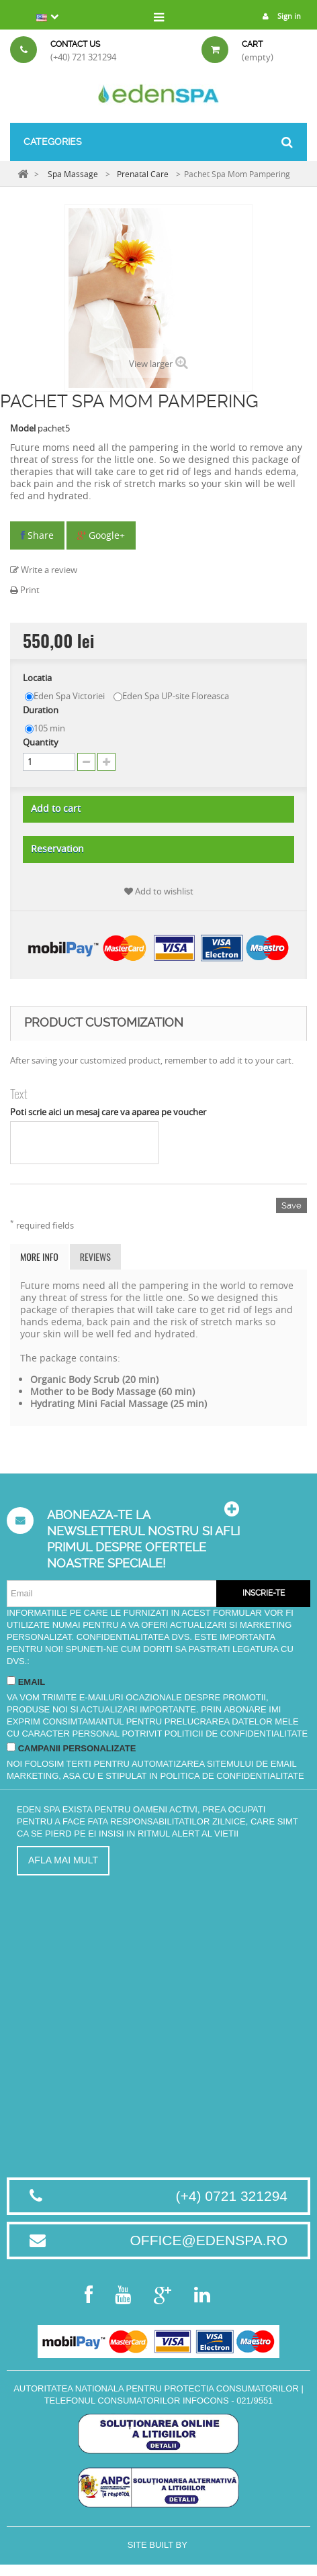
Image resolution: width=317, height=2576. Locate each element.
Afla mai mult (63, 1860)
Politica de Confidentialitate (232, 1776)
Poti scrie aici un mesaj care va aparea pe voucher (108, 1112)
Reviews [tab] (95, 1256)
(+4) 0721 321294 (231, 2196)
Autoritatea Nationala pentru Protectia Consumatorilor (156, 2388)
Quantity (40, 742)
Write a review (43, 570)
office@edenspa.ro (208, 2240)
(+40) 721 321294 (83, 57)
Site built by (158, 2545)
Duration (41, 710)
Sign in (278, 16)
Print (25, 590)
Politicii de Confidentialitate (236, 1734)
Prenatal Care (143, 173)
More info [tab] (39, 1256)
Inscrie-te (263, 1593)
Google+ (101, 535)
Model (23, 428)
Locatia (38, 678)
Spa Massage (73, 173)
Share (37, 535)
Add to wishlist (158, 891)
